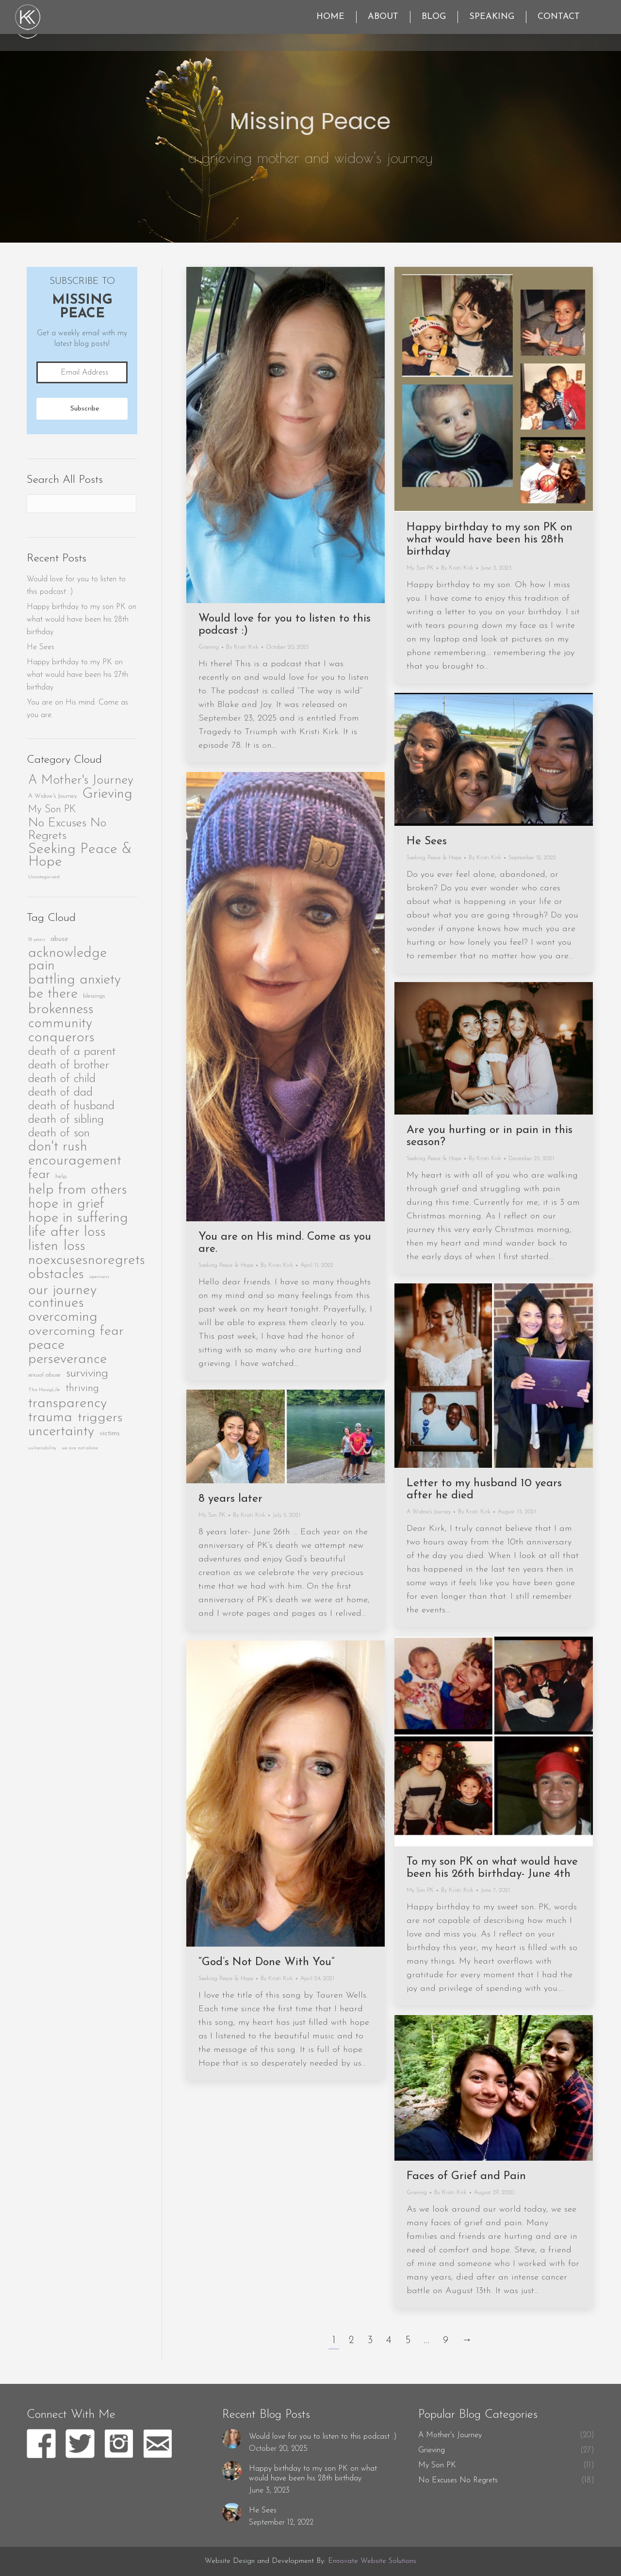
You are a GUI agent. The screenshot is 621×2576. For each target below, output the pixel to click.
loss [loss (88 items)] (74, 1246)
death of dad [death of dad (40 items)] (60, 1092)
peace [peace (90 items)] (46, 1345)
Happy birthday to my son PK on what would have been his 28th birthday (489, 540)
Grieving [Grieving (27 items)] (107, 794)
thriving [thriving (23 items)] (82, 1388)
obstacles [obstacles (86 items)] (56, 1274)
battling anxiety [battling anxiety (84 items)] (74, 980)
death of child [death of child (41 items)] (62, 1079)
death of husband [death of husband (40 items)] (71, 1106)
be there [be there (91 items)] (53, 994)
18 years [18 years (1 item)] (36, 939)
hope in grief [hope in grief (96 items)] (66, 1204)
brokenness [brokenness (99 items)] (61, 1009)
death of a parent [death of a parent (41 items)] (72, 1052)
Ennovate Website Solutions (372, 2561)
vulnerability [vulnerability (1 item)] (42, 1448)
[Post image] (232, 2438)
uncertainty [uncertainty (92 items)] (61, 1432)
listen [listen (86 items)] (43, 1246)
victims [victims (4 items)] (109, 1433)
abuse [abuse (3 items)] (59, 939)
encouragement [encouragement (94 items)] (74, 1161)
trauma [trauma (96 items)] (50, 1417)
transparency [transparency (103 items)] (67, 1403)
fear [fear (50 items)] (39, 1175)
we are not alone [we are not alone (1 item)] (80, 1448)
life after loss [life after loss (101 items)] (67, 1232)
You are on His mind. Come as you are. (77, 709)
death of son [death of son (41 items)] (59, 1133)
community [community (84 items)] (60, 1023)
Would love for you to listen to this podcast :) (76, 585)
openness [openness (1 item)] (99, 1277)
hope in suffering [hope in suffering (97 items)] (78, 1218)
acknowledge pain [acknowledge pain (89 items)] (67, 959)
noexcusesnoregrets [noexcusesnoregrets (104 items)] (86, 1260)
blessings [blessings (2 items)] (94, 996)
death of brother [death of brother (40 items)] (68, 1065)
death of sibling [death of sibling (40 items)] (66, 1120)
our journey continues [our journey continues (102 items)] (62, 1297)
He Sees (40, 647)
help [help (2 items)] (60, 1177)
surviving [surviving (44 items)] (87, 1373)
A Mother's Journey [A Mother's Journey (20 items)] (80, 780)
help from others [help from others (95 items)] (77, 1190)
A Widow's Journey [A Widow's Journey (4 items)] (52, 796)
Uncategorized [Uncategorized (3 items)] (44, 877)
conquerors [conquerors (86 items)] (61, 1038)
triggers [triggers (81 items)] (100, 1417)
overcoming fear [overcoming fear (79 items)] (76, 1331)
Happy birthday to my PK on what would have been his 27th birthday (77, 674)
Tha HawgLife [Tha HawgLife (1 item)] (44, 1390)
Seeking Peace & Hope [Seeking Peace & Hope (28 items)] (80, 856)
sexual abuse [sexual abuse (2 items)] (44, 1375)
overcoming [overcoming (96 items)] (63, 1317)
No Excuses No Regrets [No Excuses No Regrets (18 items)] (67, 829)
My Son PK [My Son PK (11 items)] (52, 809)
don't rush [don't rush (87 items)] (57, 1147)
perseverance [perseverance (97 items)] (67, 1359)
